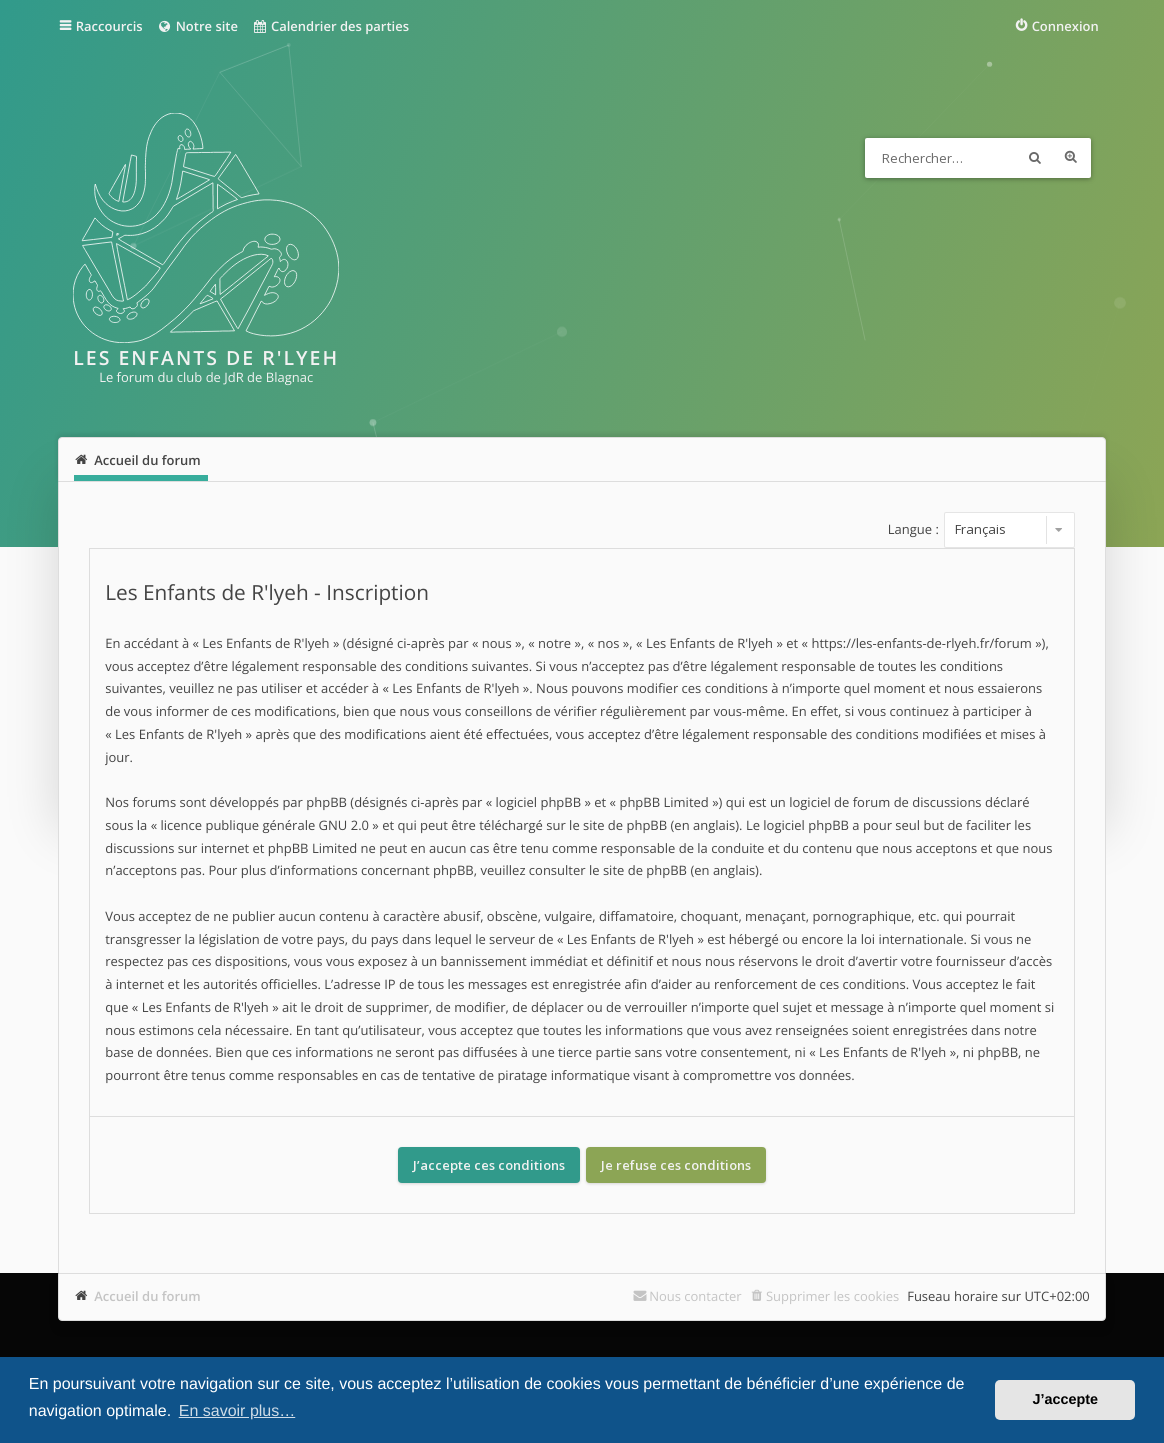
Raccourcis (109, 26)
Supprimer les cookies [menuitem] (832, 1296)
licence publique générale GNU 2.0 (264, 825)
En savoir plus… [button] (237, 1411)
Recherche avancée (1071, 158)
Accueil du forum (147, 1296)
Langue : (913, 529)
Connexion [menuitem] (1065, 26)
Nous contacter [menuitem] (695, 1296)
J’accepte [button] (1065, 1400)
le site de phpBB (618, 825)
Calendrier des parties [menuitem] (330, 26)
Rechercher (1035, 158)
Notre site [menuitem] (197, 26)
